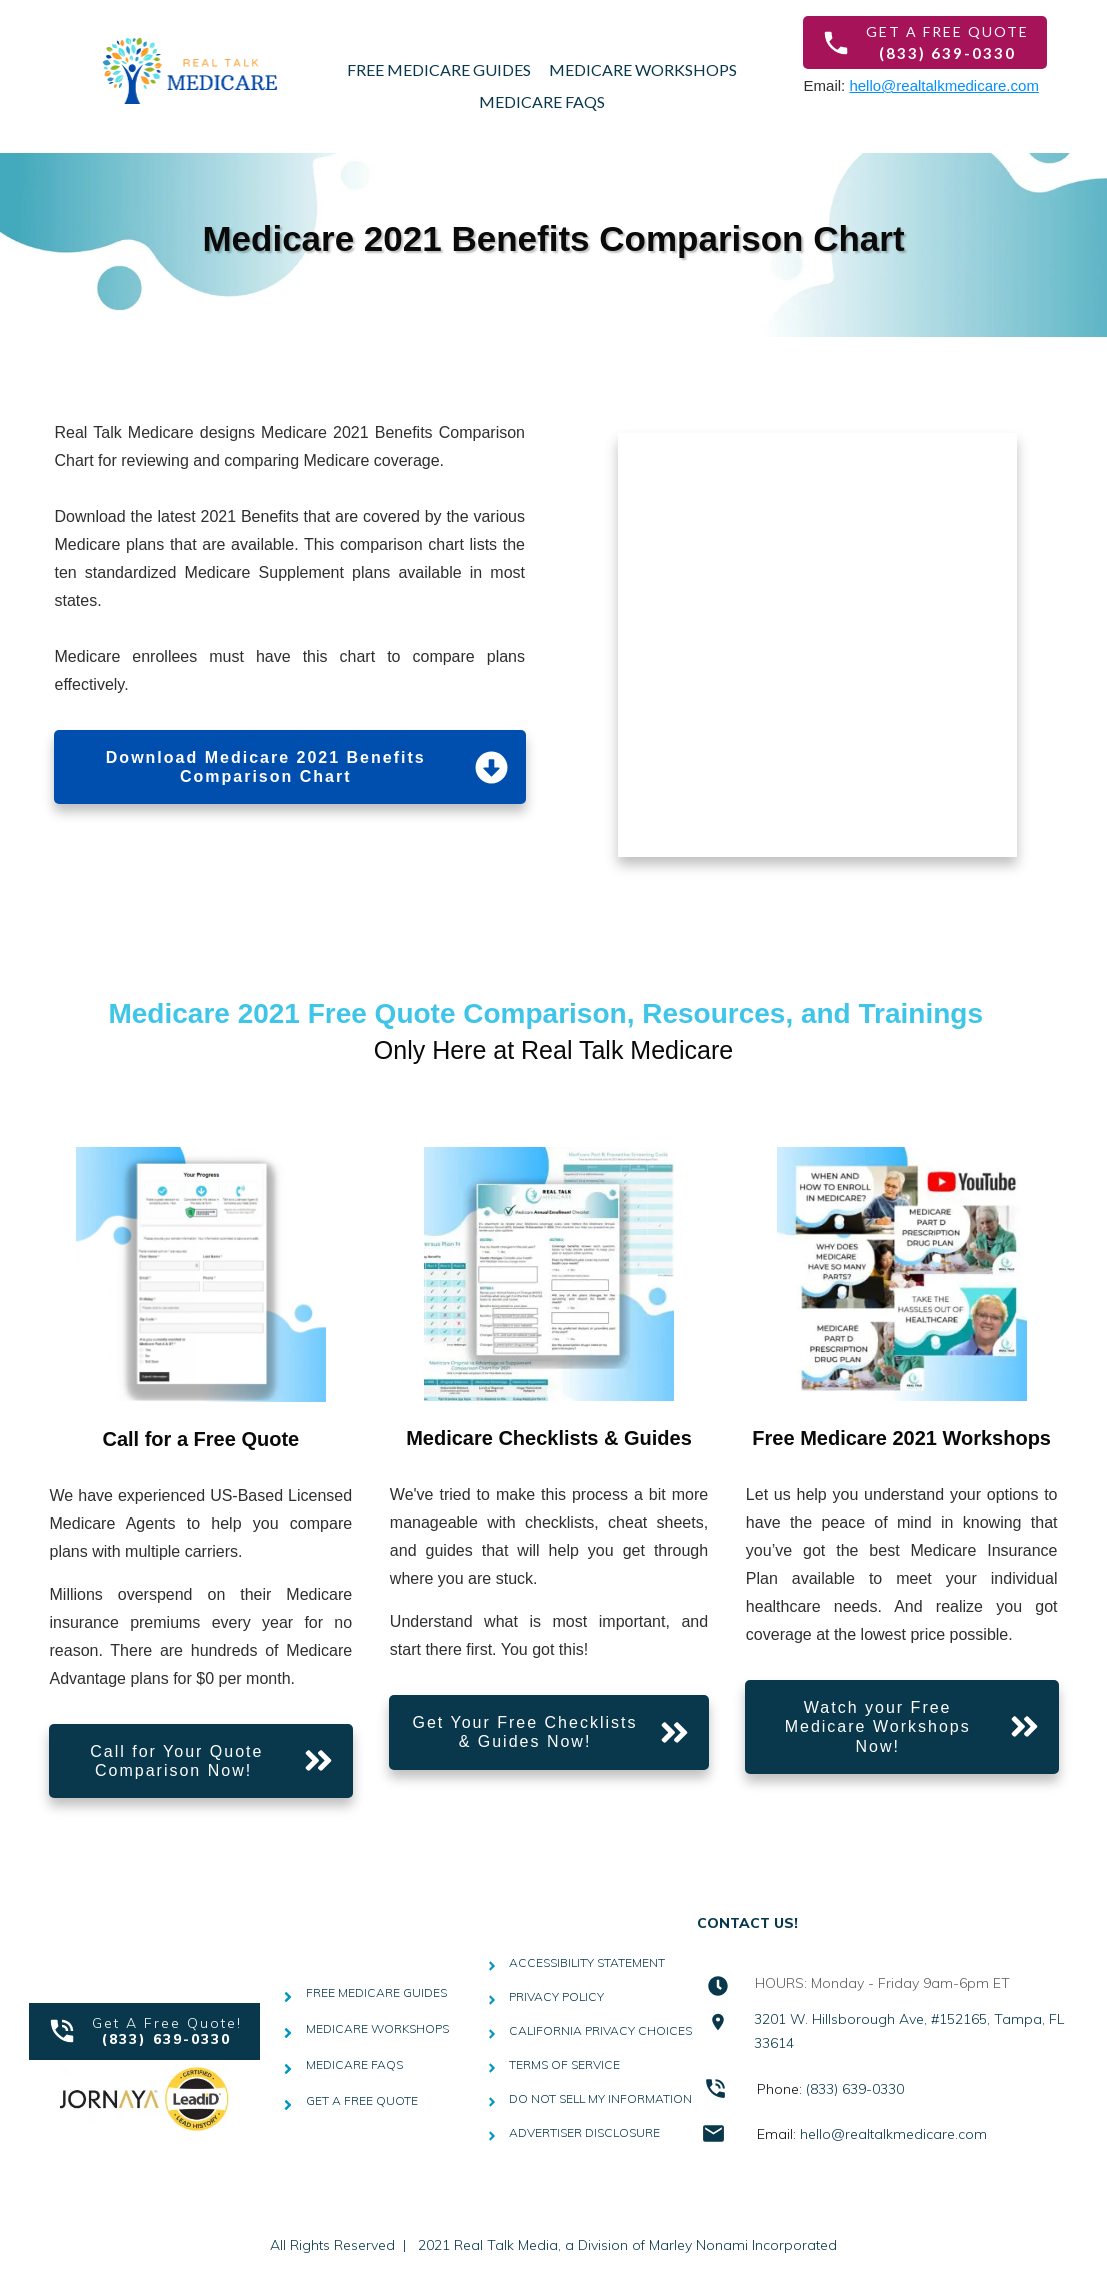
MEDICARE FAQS (354, 2064)
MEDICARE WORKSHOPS (377, 2028)
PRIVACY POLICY (556, 1996)
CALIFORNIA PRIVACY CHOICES (600, 2030)
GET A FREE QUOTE (362, 2100)
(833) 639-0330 (855, 2089)
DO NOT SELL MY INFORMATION (600, 2098)
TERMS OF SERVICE (564, 2064)
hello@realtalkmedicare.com (943, 85)
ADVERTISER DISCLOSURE (584, 2132)
